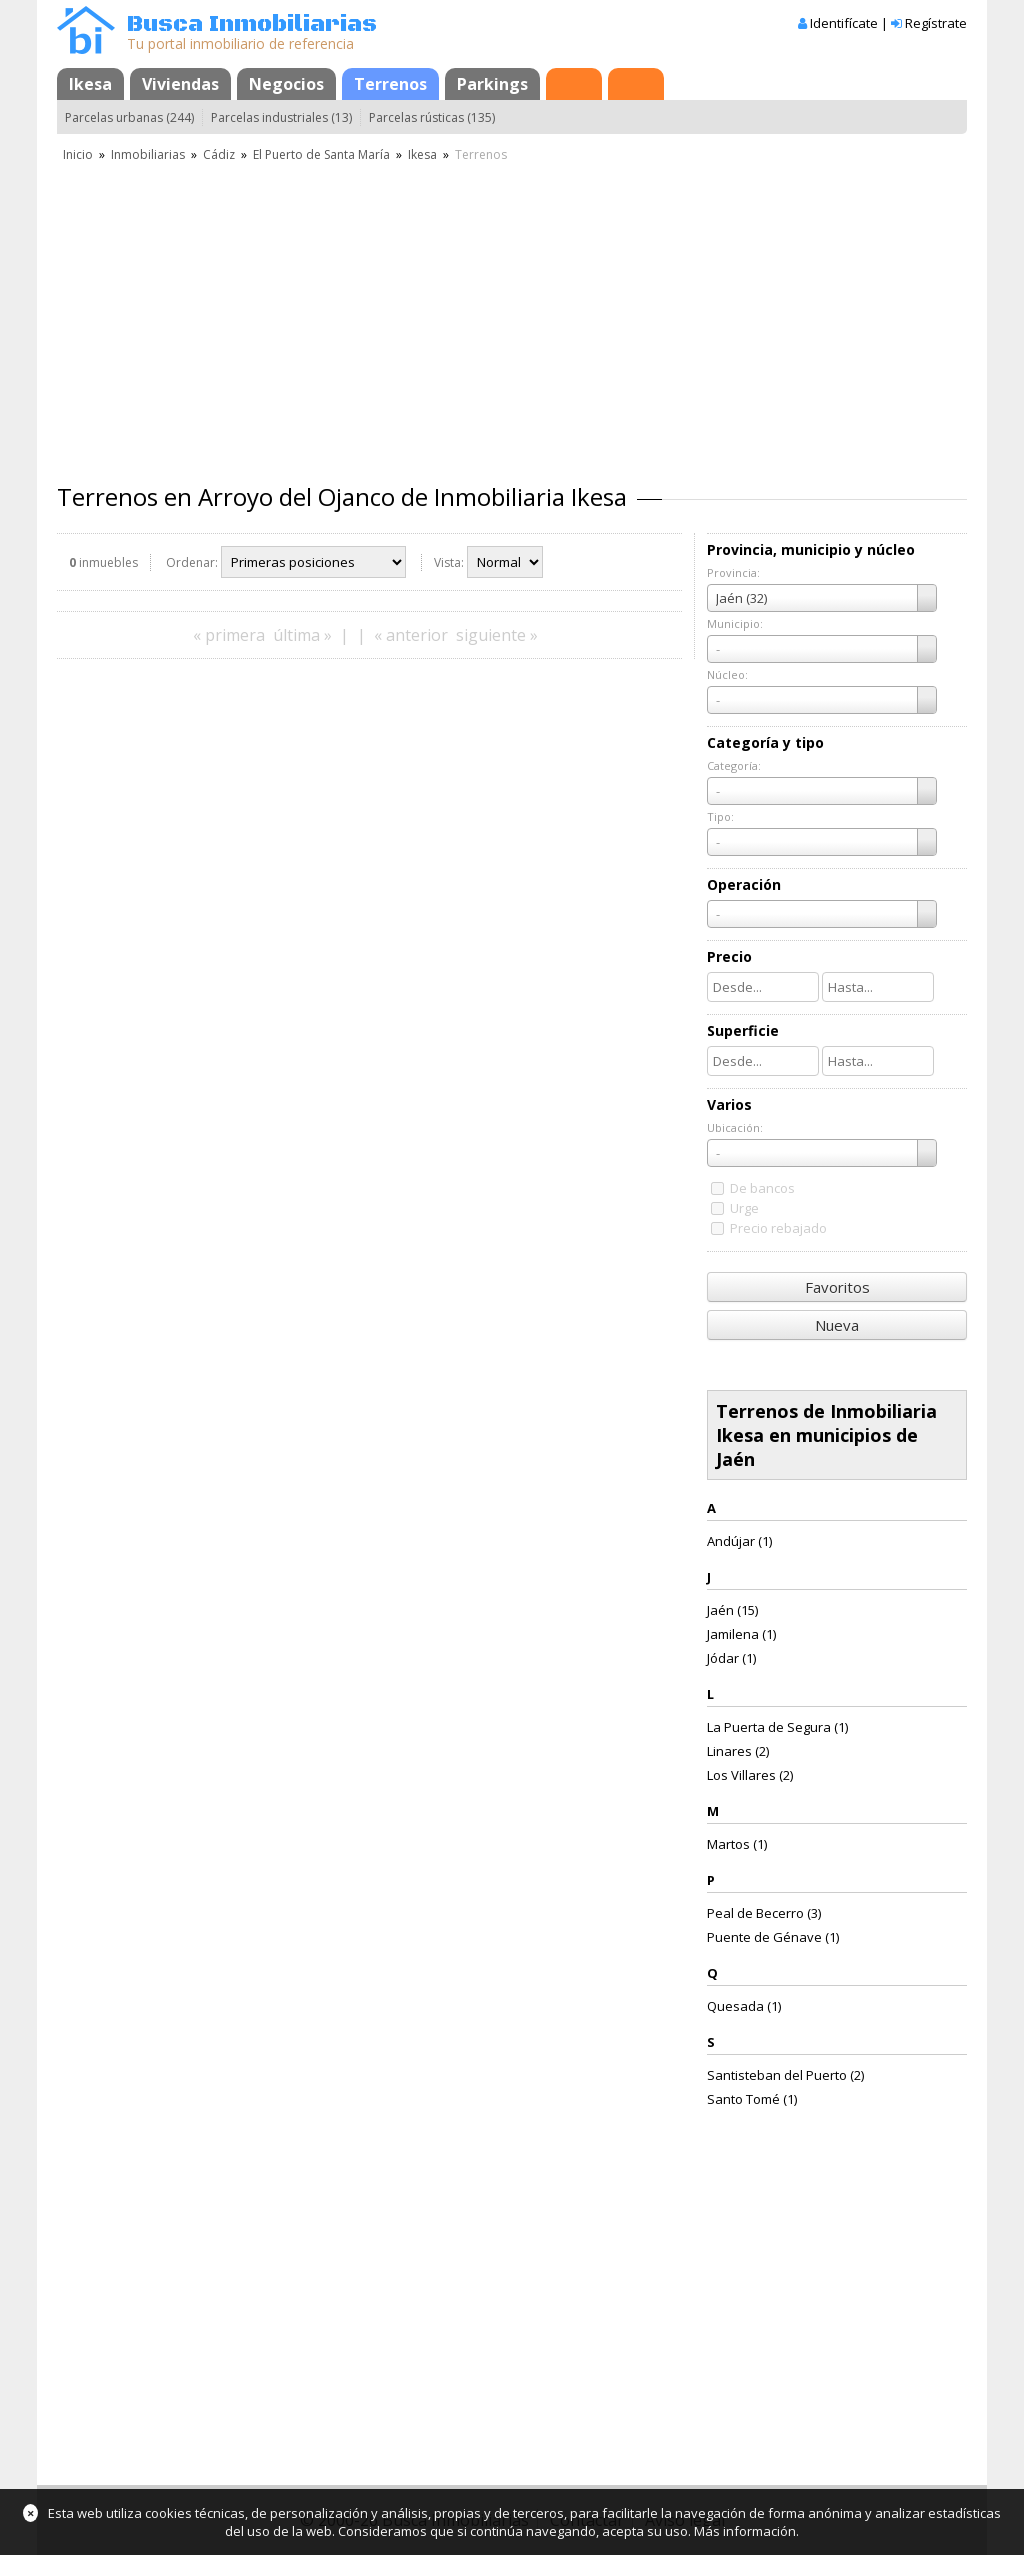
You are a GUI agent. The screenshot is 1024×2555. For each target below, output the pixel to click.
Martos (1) (737, 1844)
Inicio (78, 154)
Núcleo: (727, 674)
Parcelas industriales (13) (281, 117)
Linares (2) (738, 1751)
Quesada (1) (744, 2006)
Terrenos (390, 84)
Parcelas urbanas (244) (129, 117)
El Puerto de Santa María (321, 154)
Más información (745, 2531)
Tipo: (720, 816)
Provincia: (733, 572)
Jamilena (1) (741, 1634)
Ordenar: (192, 562)
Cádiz (219, 154)
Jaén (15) (732, 1610)
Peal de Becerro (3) (764, 1913)
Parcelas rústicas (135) (432, 117)
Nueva (837, 1325)
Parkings (492, 84)
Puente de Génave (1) (773, 1937)
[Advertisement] (512, 315)
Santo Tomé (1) (752, 2099)
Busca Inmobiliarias (252, 24)
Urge (744, 1208)
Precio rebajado (778, 1228)
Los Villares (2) (750, 1775)
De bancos (762, 1188)
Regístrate (936, 23)
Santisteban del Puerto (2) (785, 2075)
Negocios (286, 84)
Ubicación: (735, 1127)
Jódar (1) (731, 1658)
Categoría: (734, 765)
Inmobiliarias (148, 154)
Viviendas (180, 84)
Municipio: (735, 623)
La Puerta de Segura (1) (777, 1727)
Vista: (449, 562)
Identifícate (844, 23)
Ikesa (90, 84)
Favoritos (837, 1287)
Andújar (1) (739, 1541)
